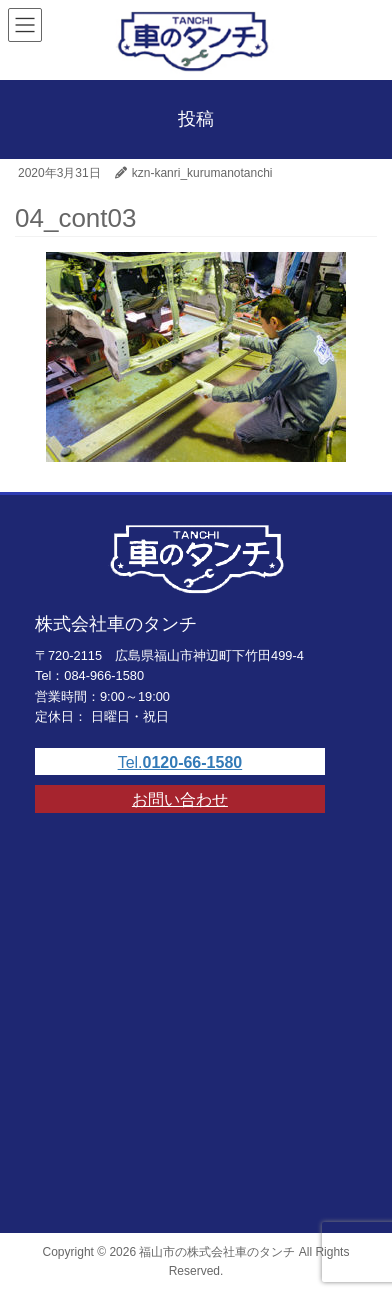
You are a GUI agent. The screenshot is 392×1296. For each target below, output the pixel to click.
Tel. (180, 762)
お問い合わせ (180, 799)
